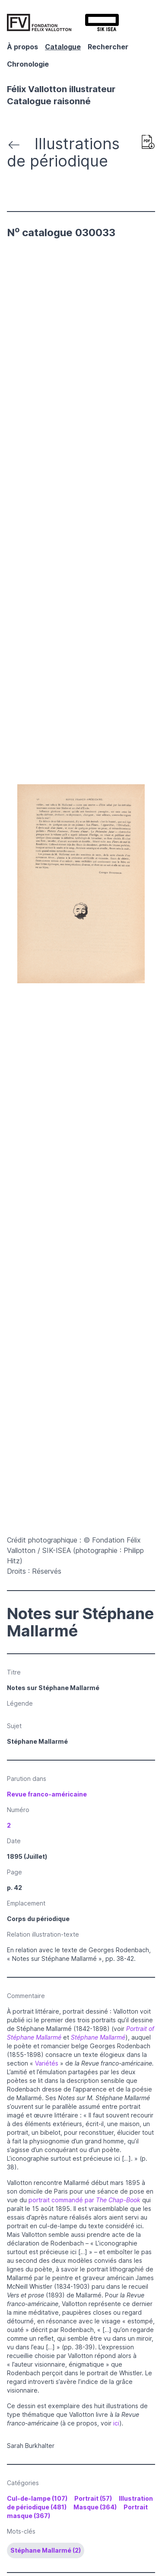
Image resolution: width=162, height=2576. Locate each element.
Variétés (47, 2063)
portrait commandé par (84, 2200)
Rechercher (108, 46)
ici (116, 2423)
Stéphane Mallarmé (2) (45, 2550)
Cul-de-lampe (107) (37, 2498)
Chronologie (28, 64)
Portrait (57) (93, 2498)
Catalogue (63, 46)
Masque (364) (95, 2507)
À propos (22, 46)
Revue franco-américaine (47, 1794)
